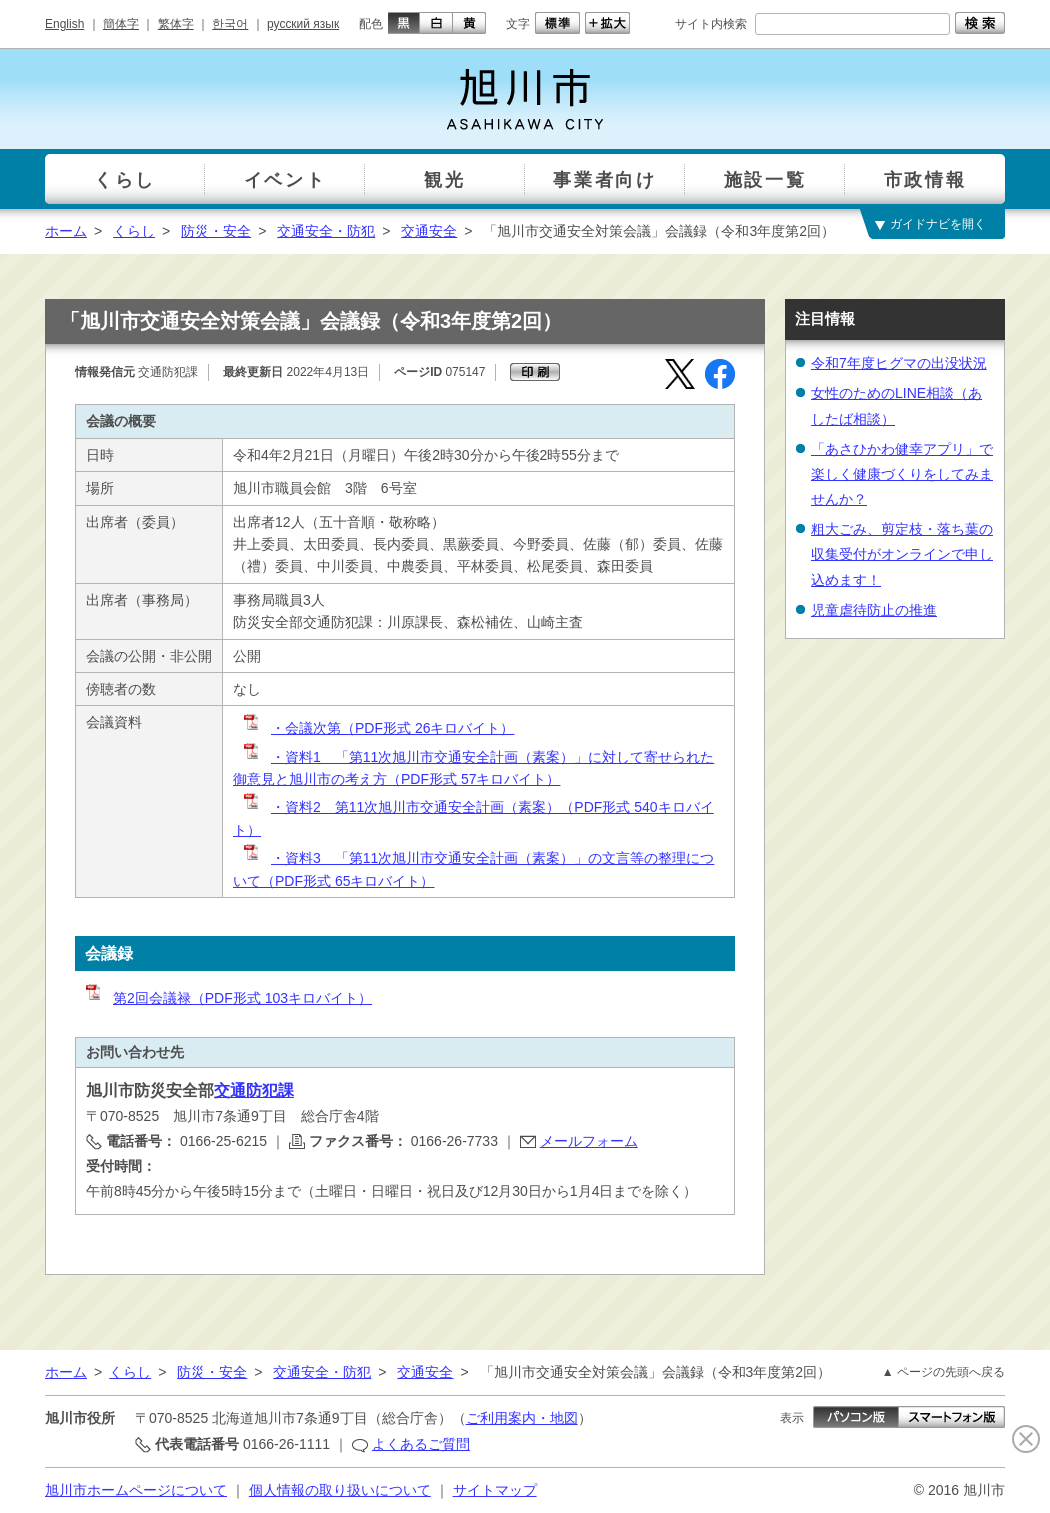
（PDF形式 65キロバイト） (347, 881)
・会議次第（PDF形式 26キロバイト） (377, 728)
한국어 (230, 24)
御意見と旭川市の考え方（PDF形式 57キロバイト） (396, 779)
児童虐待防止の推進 (874, 610)
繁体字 (176, 24)
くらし (134, 231)
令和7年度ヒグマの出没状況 (899, 363)
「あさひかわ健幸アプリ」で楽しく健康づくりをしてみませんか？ (902, 474)
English (64, 24)
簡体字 (121, 24)
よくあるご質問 (421, 1444)
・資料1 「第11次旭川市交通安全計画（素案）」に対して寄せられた (477, 757)
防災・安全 (216, 231)
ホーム (66, 231)
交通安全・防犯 (326, 231)
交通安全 (429, 231)
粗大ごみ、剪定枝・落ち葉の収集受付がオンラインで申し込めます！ (902, 554)
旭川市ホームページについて (136, 1490)
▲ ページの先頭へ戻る (943, 1372)
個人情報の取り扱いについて (340, 1490)
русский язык (303, 24)
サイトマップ (495, 1490)
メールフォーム (589, 1141)
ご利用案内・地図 (522, 1418)
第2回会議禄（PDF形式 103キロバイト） (227, 998)
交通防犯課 (254, 1090)
